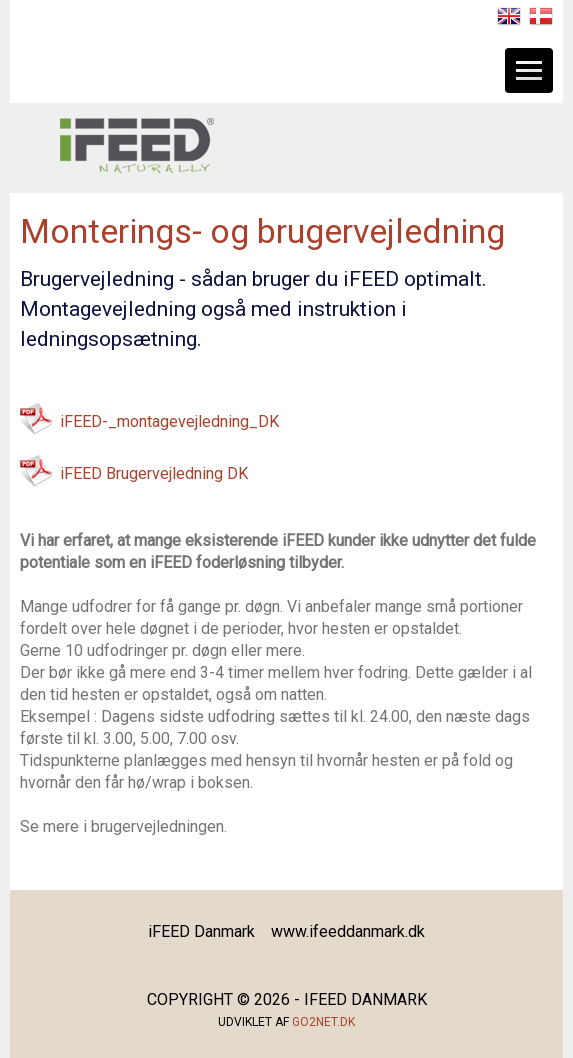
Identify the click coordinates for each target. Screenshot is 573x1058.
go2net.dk (323, 1022)
